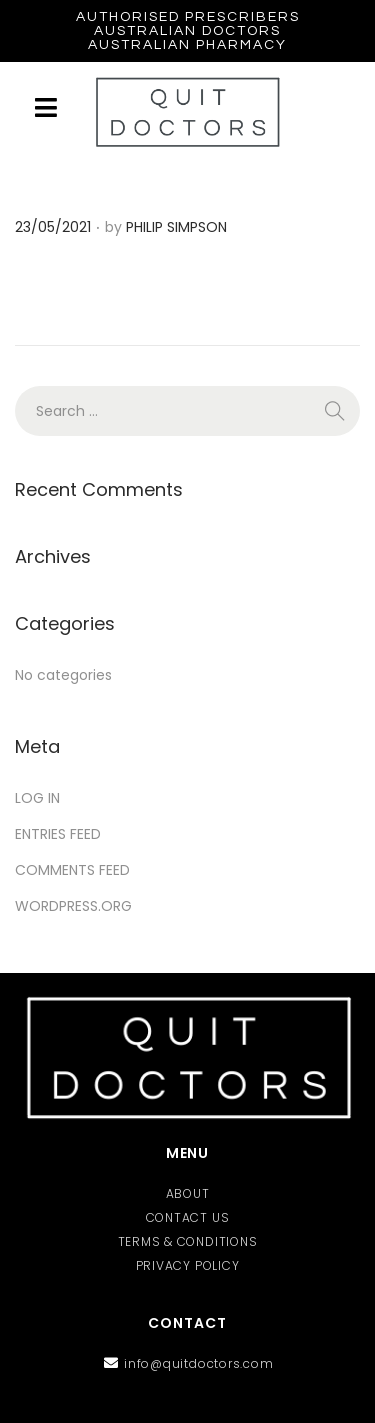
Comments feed (72, 870)
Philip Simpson (176, 227)
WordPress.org (73, 906)
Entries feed (58, 834)
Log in (37, 798)
